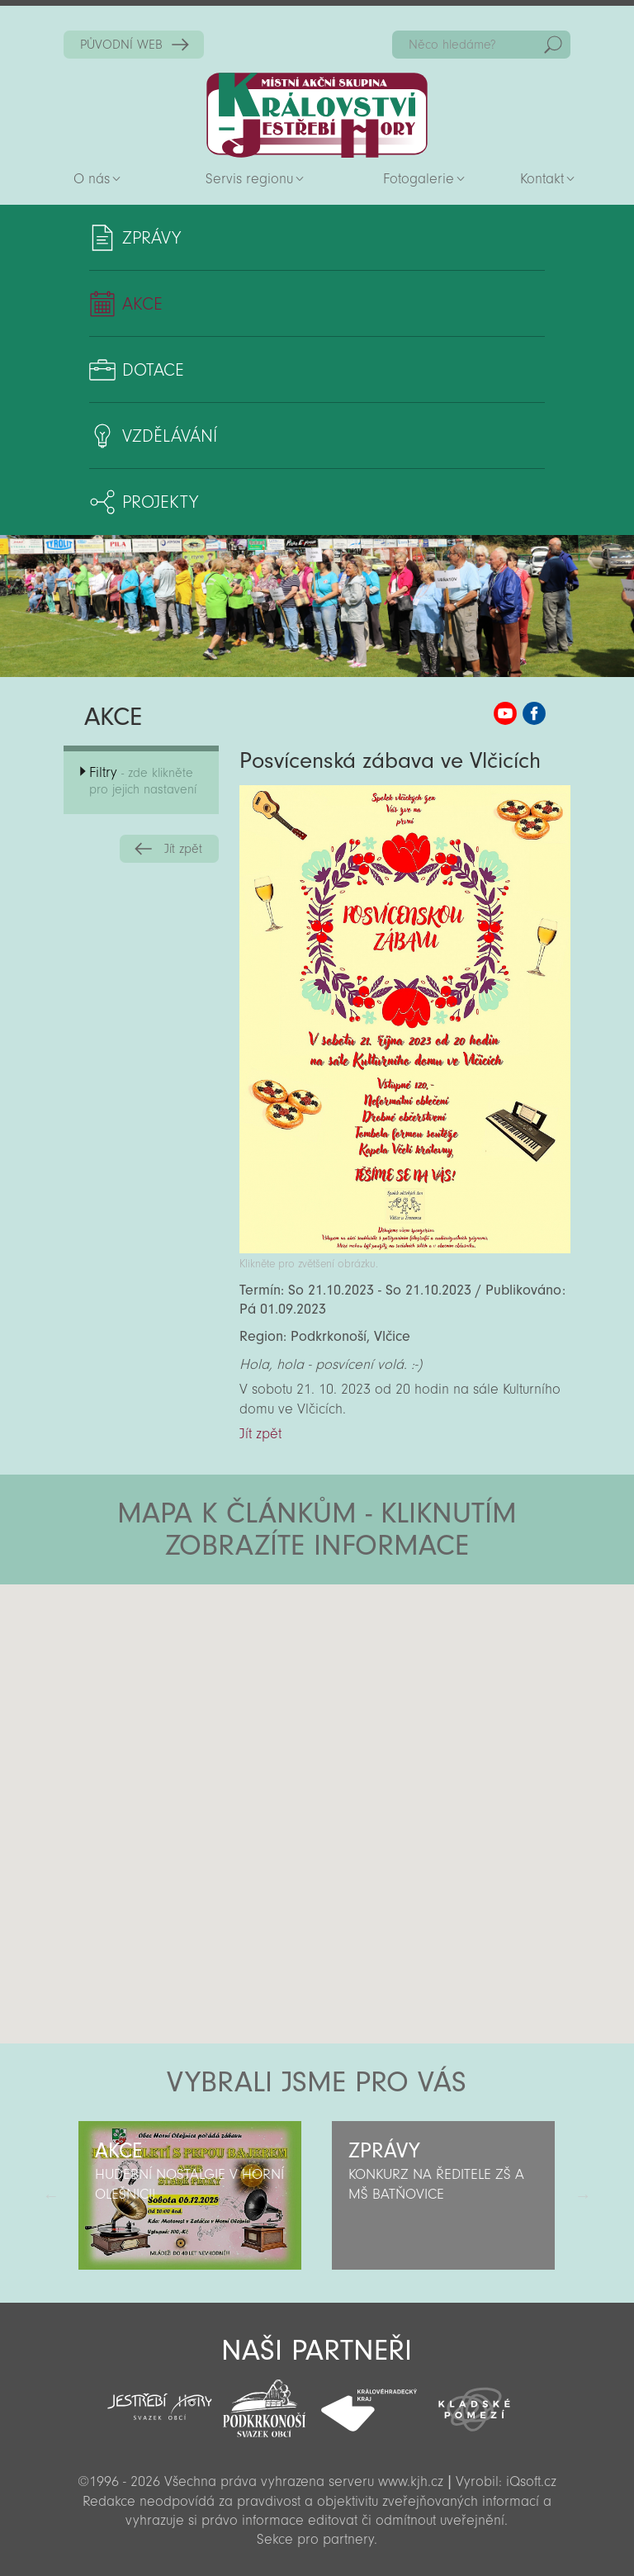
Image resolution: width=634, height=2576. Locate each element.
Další (583, 2195)
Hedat (553, 45)
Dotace (153, 370)
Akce (142, 304)
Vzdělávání (169, 436)
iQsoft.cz (531, 2481)
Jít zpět (183, 848)
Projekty (160, 502)
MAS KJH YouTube (505, 713)
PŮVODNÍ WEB (121, 44)
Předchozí (51, 2195)
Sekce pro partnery (315, 2539)
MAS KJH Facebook (534, 713)
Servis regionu (249, 178)
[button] (362, 1683)
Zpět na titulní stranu (317, 115)
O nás (91, 178)
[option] (190, 2195)
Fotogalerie (418, 178)
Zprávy (151, 238)
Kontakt (542, 178)
